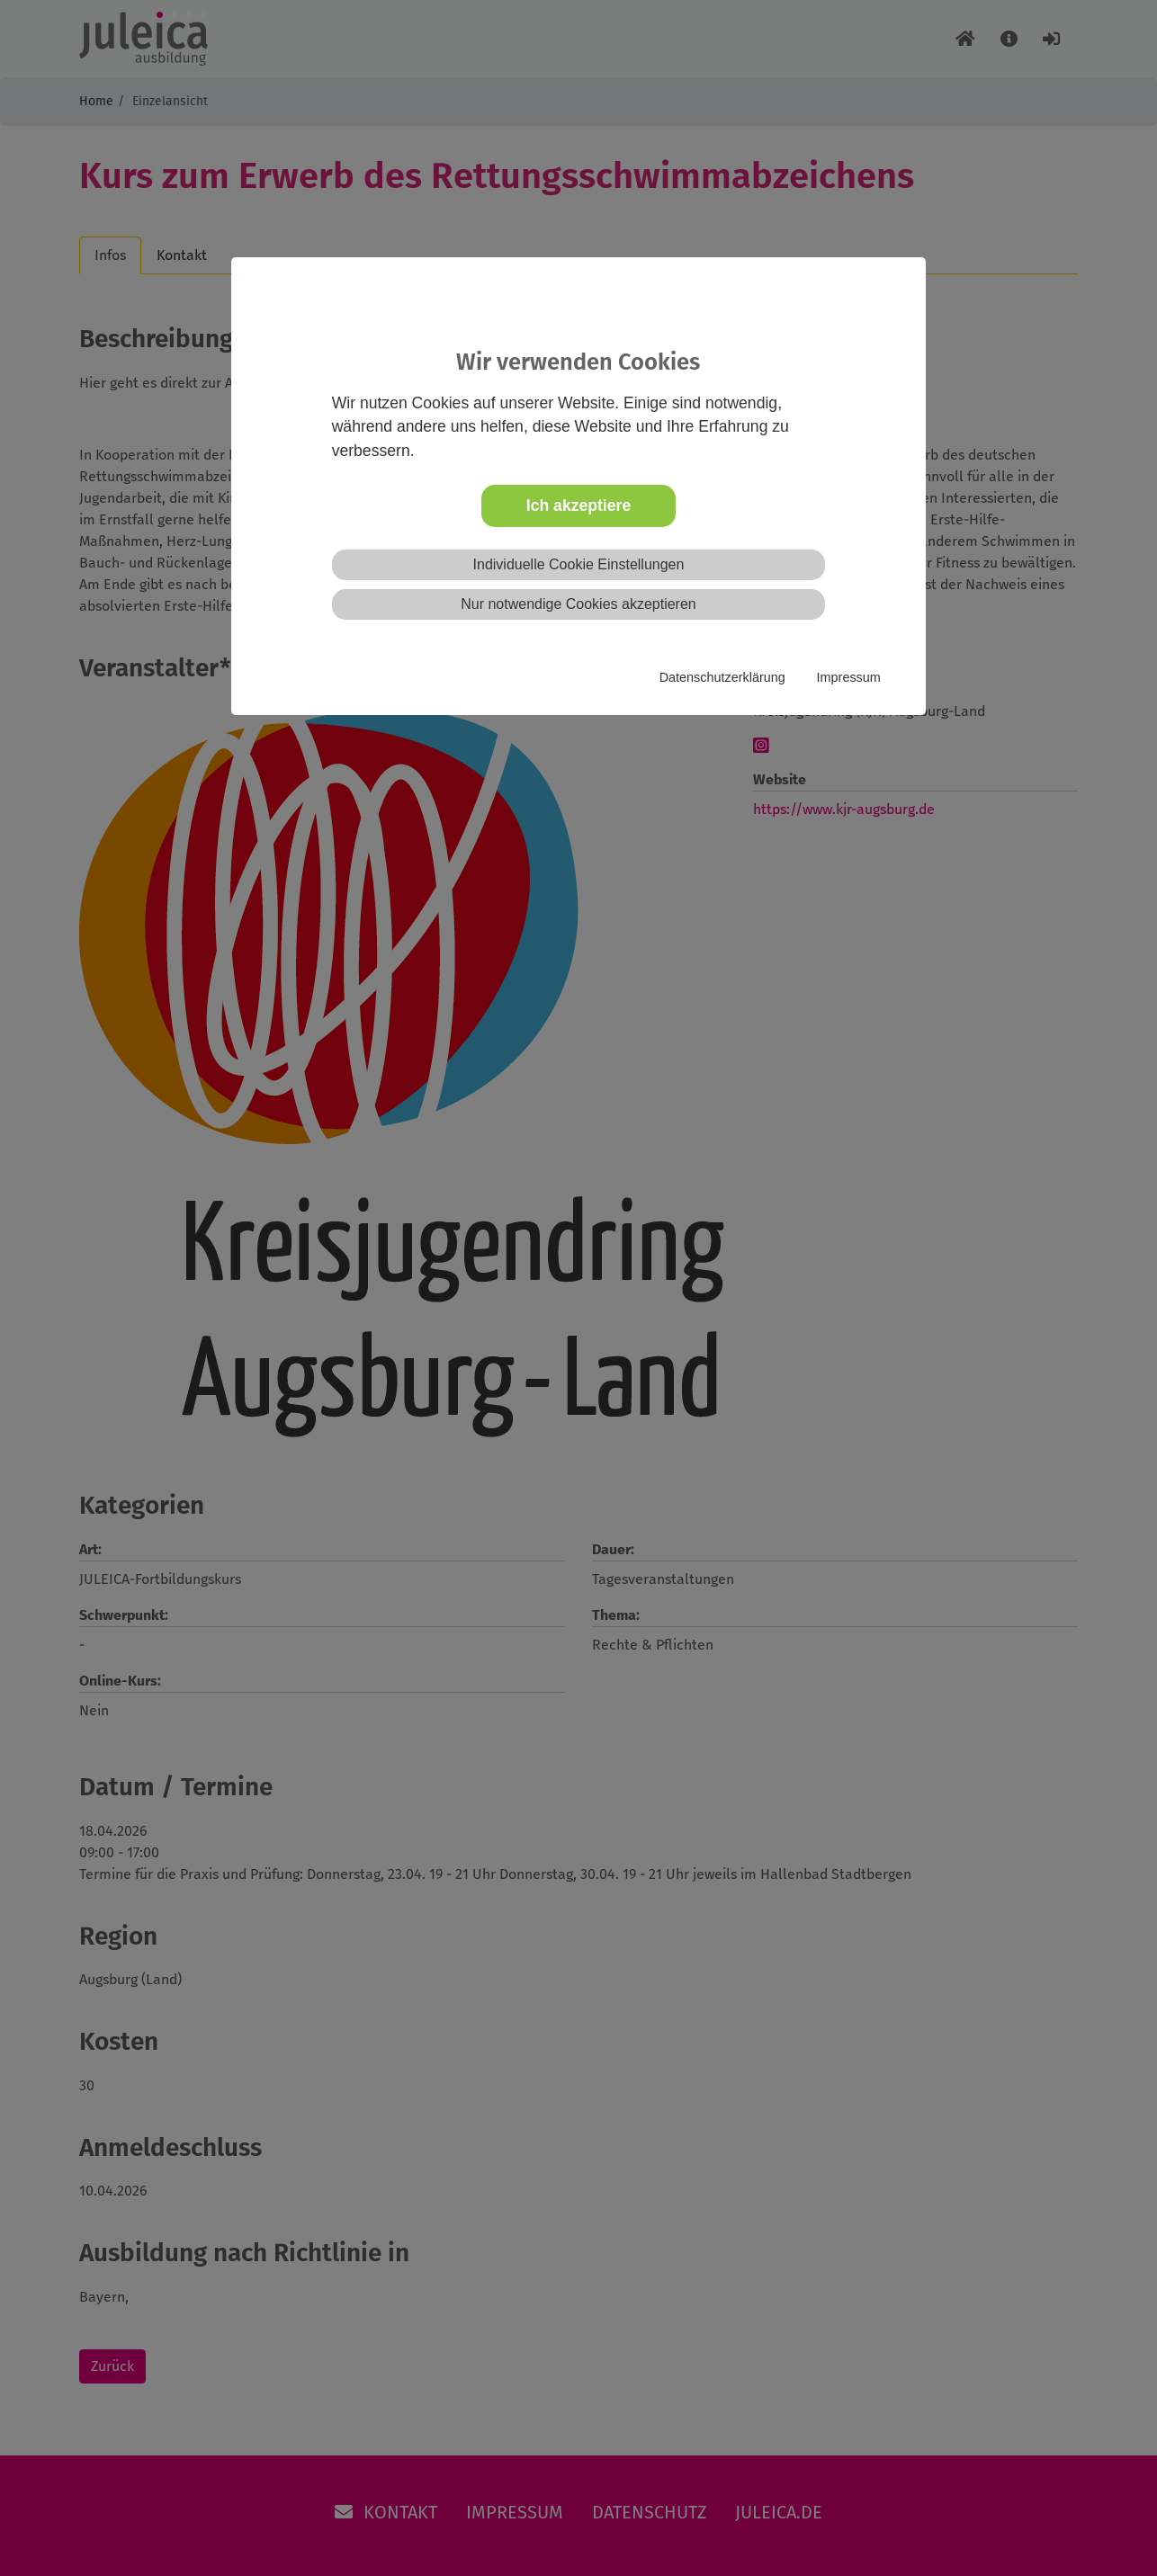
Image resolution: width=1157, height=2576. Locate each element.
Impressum (849, 677)
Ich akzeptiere (578, 505)
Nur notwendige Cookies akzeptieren (578, 604)
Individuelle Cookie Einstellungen (579, 564)
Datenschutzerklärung (722, 677)
